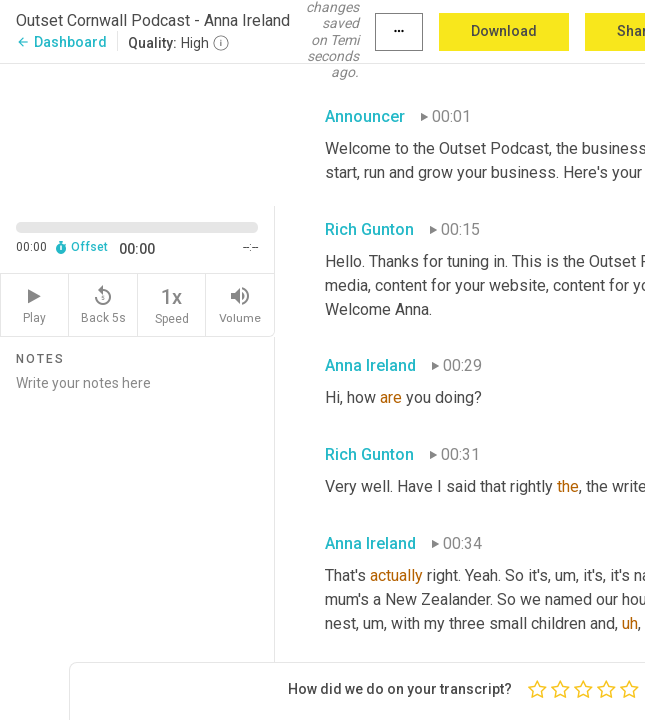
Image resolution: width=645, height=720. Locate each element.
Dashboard (61, 42)
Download (504, 31)
